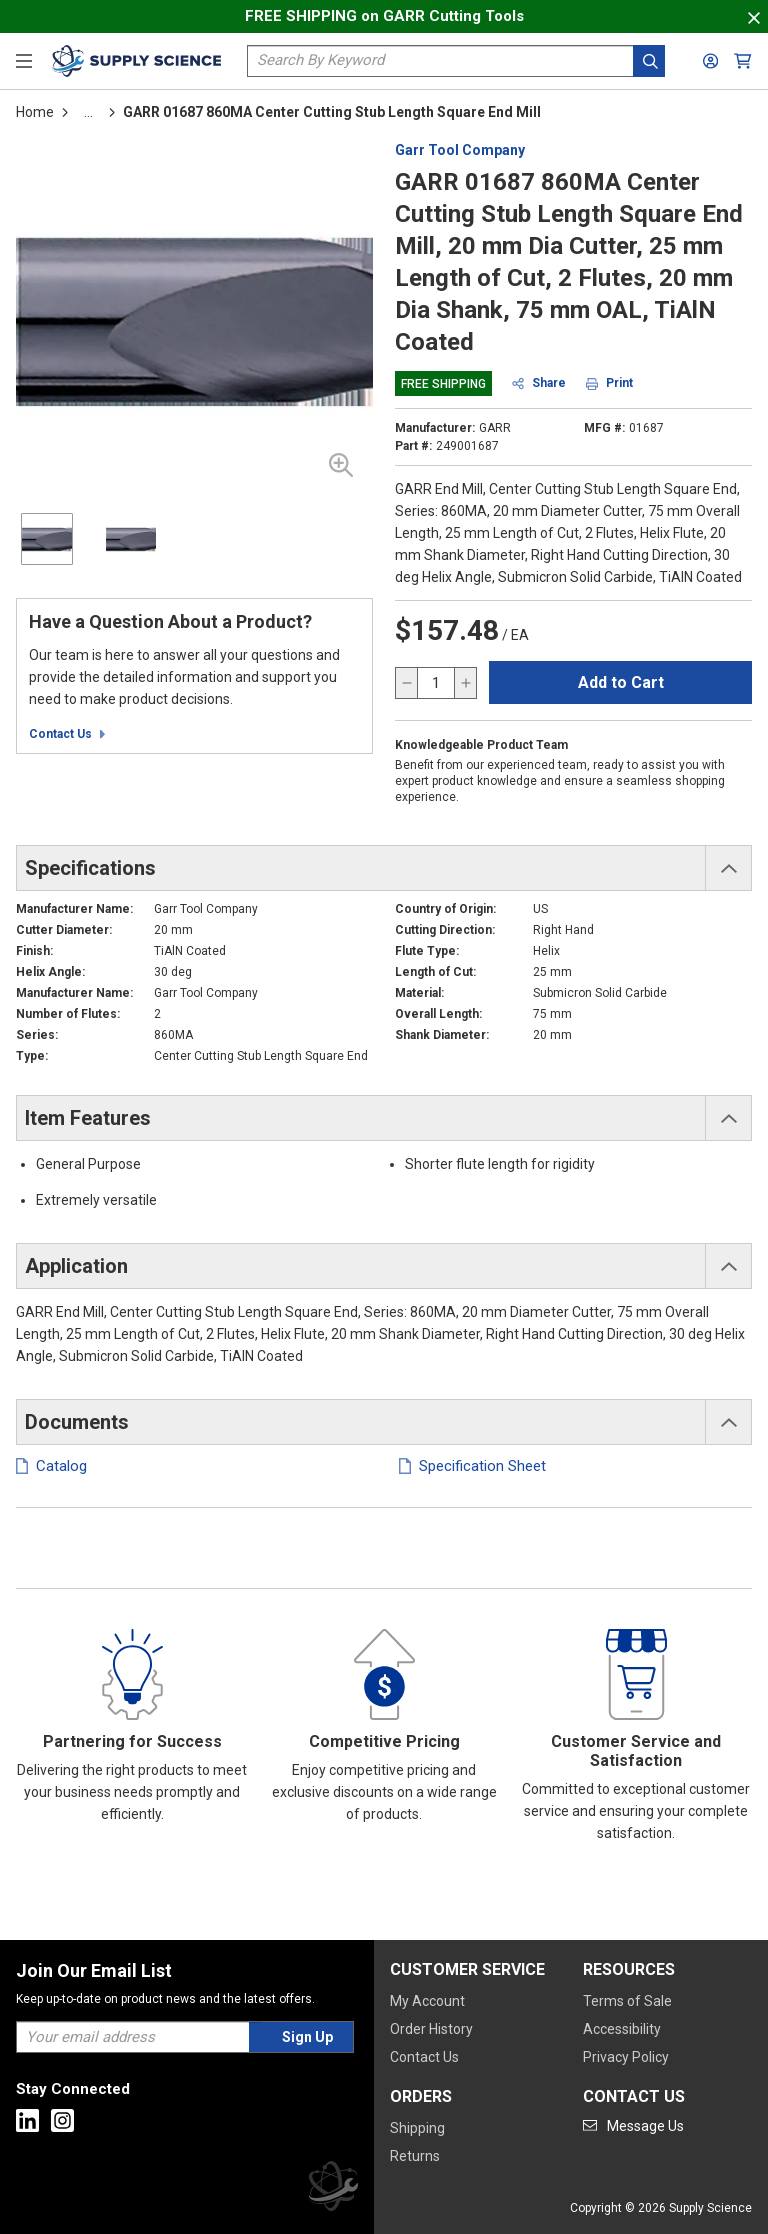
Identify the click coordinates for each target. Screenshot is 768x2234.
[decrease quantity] (407, 683)
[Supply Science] (333, 2189)
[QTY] (436, 683)
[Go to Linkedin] (27, 2120)
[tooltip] (88, 112)
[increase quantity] (465, 683)
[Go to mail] (633, 2126)
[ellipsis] (88, 112)
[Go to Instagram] (62, 2120)
